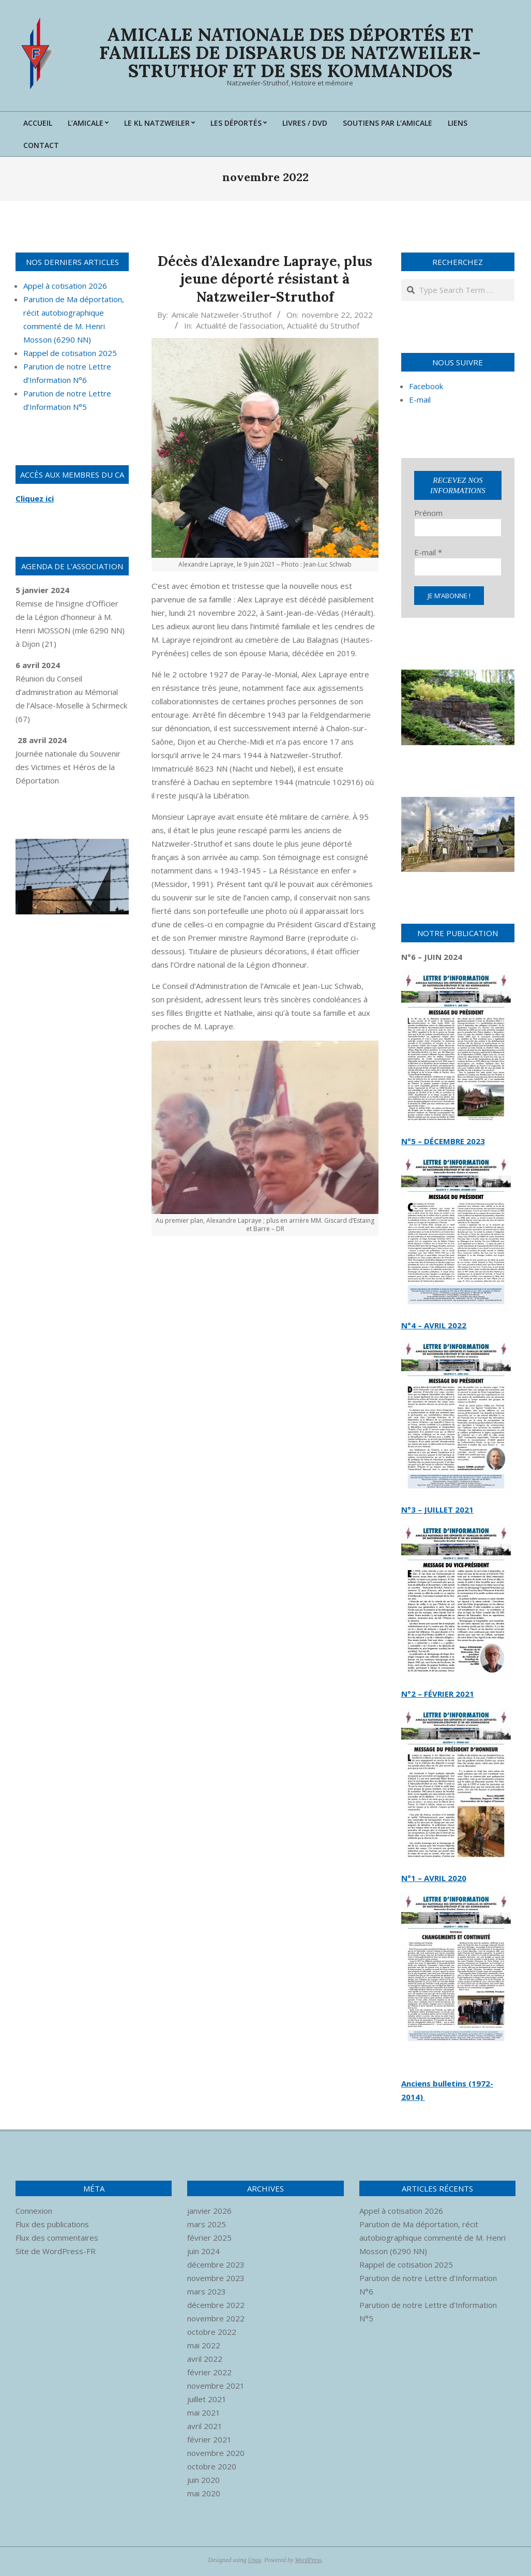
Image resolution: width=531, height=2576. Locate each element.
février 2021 (209, 2439)
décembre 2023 (216, 2264)
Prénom (428, 513)
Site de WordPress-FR (56, 2251)
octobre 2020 (211, 2466)
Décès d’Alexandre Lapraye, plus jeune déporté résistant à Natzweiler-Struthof (265, 279)
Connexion (34, 2210)
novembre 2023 (216, 2278)
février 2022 (209, 2372)
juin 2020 (203, 2480)
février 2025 (209, 2237)
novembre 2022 (216, 2318)
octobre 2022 (211, 2332)
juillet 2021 (206, 2399)
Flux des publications (52, 2224)
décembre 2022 (216, 2305)
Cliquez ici (35, 498)
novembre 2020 (216, 2453)
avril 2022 (204, 2358)
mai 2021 (203, 2412)
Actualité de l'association (239, 325)
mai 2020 (203, 2493)
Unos (254, 2560)
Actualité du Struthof (323, 325)
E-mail (428, 552)
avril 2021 (204, 2426)
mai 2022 (203, 2345)
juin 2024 (203, 2251)
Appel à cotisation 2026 (65, 285)
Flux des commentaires (57, 2237)
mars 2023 (206, 2291)
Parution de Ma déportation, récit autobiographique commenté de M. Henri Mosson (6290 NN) (432, 2237)
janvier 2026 (209, 2210)
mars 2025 (206, 2224)
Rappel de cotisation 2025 (70, 353)
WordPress (308, 2560)
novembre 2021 (216, 2385)
